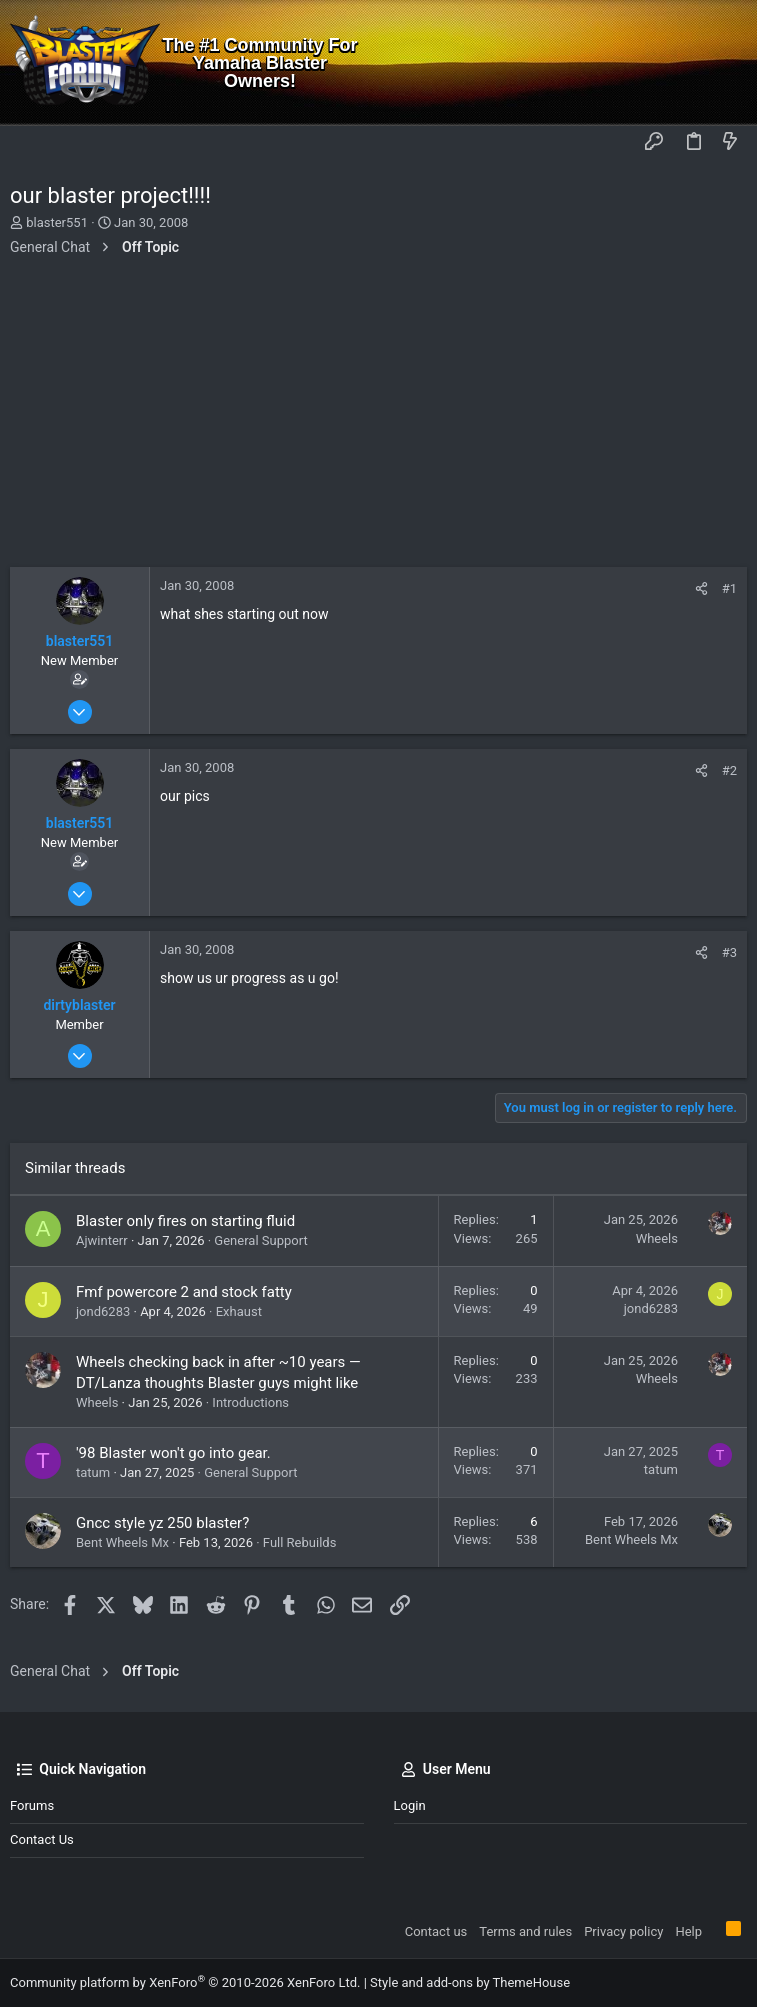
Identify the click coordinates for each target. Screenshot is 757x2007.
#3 (729, 952)
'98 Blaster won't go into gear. (173, 1453)
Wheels (657, 1238)
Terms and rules (525, 1931)
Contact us (42, 1839)
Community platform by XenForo (185, 1982)
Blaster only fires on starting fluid (185, 1221)
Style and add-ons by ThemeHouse (470, 1982)
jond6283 (103, 1311)
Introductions (250, 1402)
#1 (729, 588)
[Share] (701, 588)
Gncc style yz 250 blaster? (162, 1523)
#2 (729, 770)
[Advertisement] (378, 417)
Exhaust (239, 1311)
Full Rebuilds (300, 1542)
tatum (93, 1472)
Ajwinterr (102, 1240)
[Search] (727, 63)
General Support (260, 1240)
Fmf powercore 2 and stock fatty (184, 1292)
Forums (32, 1805)
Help (688, 1931)
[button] (30, 143)
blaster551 (57, 222)
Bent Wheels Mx (122, 1542)
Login (410, 1805)
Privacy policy (623, 1931)
